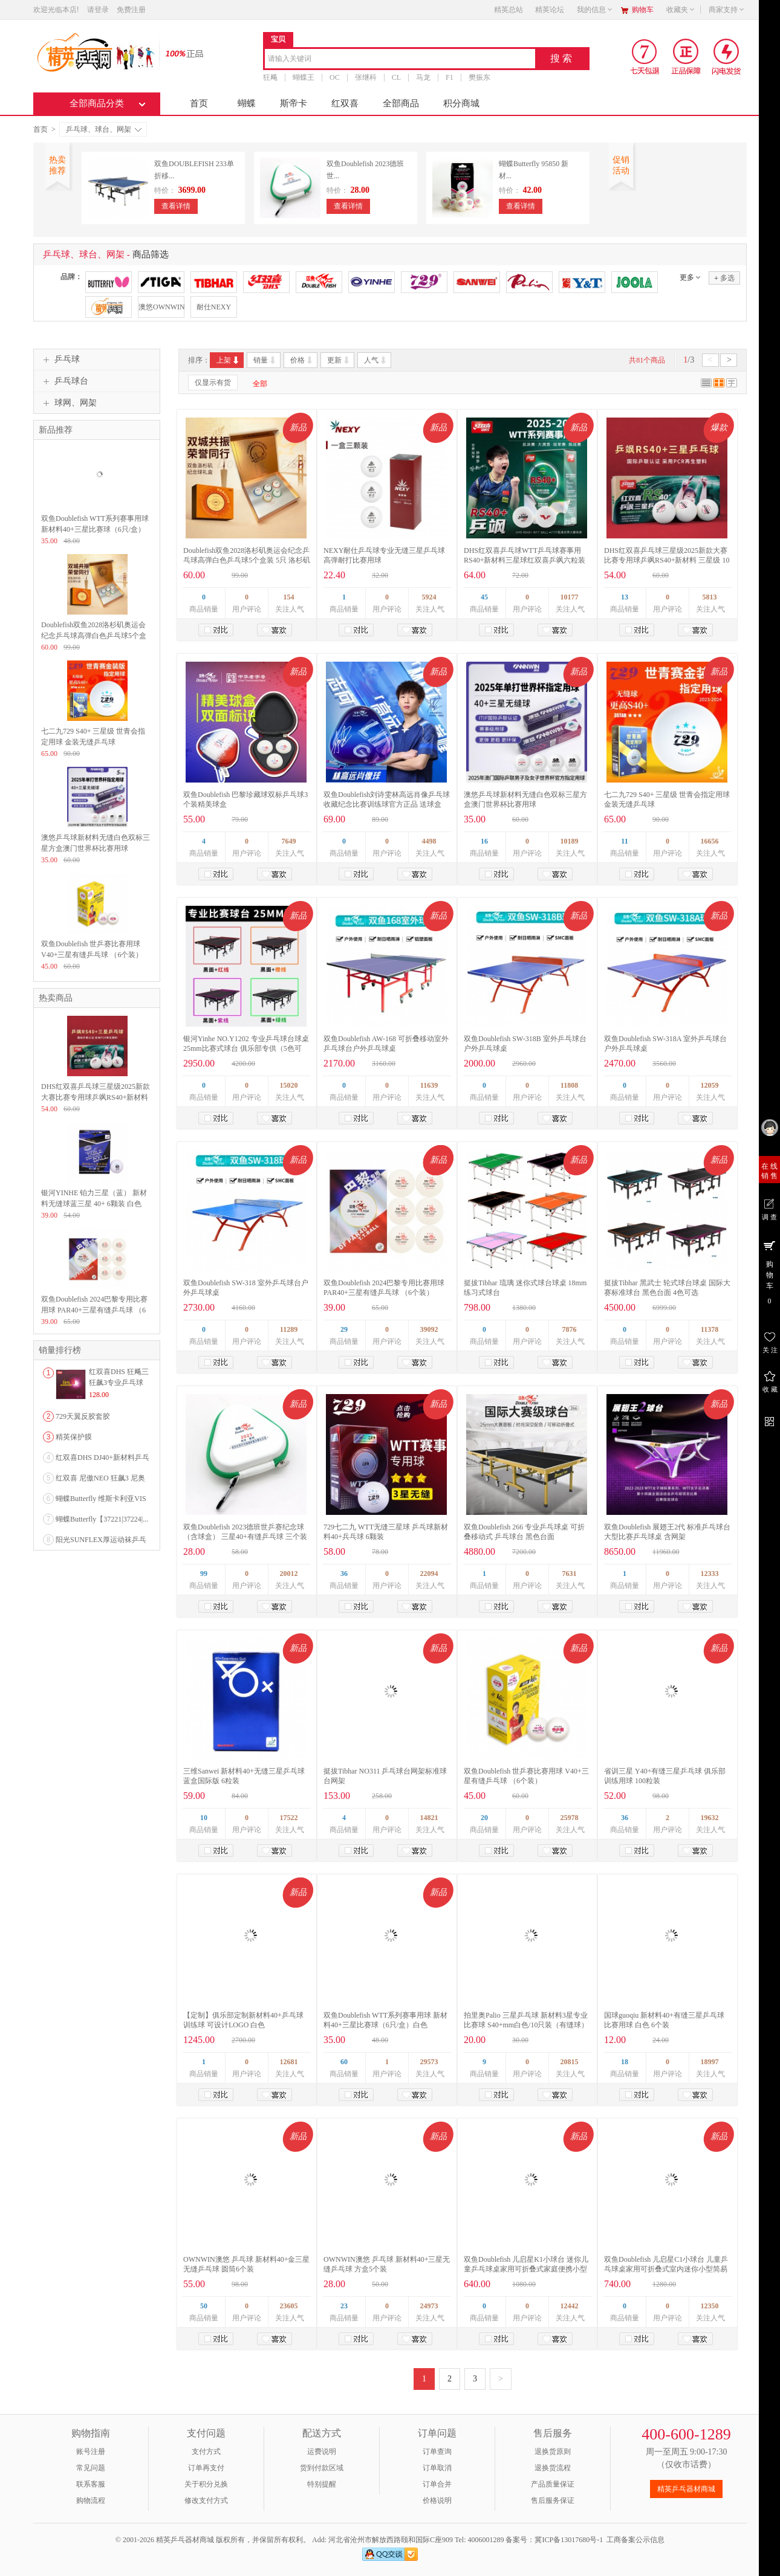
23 (344, 2306)
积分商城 (461, 103)
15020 (289, 1085)
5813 (710, 597)
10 (203, 1817)
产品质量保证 (552, 2484)
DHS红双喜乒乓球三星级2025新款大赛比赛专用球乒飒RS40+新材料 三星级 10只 (666, 560)
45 (484, 597)
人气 (376, 360)
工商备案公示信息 (635, 2540)
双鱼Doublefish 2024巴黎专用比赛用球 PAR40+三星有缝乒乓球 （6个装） (94, 1310)
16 (484, 841)
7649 (289, 841)
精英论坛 (549, 9)
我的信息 (595, 9)
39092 (429, 1329)
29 (344, 1329)
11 (624, 841)
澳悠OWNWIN (161, 307)
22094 (429, 1573)
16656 (710, 841)
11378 (709, 1329)
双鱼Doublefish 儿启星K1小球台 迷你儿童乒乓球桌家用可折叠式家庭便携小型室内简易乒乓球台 (526, 2269)
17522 (289, 1817)
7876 (569, 1329)
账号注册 (90, 2451)
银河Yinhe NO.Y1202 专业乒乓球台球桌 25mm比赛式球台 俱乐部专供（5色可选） (246, 1048)
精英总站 (508, 9)
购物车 (643, 9)
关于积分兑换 (206, 2484)
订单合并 (437, 2484)
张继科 (366, 77)
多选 (724, 277)
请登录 (98, 9)
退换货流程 (553, 2468)
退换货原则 (553, 2451)
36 (344, 1573)
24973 (429, 2306)
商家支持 (727, 9)
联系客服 (90, 2484)
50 (203, 2306)
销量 (265, 360)
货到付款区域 (321, 2468)
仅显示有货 (213, 382)
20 (484, 1817)
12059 (710, 1085)
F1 (449, 77)
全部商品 (401, 103)
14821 (429, 1817)
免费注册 (131, 9)
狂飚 (270, 77)
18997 (710, 2062)
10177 (570, 597)
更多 (687, 277)
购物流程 (90, 2500)
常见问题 (90, 2468)
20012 (289, 1573)
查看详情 (175, 206)
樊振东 (479, 77)
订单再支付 (206, 2468)
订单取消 (437, 2468)
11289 (288, 1329)
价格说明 (437, 2500)
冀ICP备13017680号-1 (569, 2540)
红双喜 (345, 103)
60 (344, 2062)
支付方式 (206, 2451)
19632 (710, 1817)
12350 (710, 2306)
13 (624, 597)
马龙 (423, 77)
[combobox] (400, 59)
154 (289, 597)
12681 (289, 2062)
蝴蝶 (247, 103)
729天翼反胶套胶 (83, 1416)
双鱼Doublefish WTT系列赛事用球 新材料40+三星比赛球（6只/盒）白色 (95, 529)
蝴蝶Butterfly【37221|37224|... (102, 1519)
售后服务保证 (552, 2500)
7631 (569, 1573)
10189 (570, 841)
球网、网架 (68, 403)
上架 (228, 360)
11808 (569, 1085)
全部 (260, 383)
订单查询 (437, 2451)
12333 (710, 1573)
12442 (570, 2306)
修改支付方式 (206, 2500)
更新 (339, 360)
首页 (199, 103)
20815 (570, 2062)
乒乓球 (60, 359)
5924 (429, 597)
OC (335, 77)
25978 (570, 1817)
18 (624, 2062)
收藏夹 (680, 9)
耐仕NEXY (214, 307)
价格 (302, 360)
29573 (429, 2062)
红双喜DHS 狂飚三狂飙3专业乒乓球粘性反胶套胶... (119, 1382)
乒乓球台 (64, 381)
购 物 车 (769, 1272)
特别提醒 (321, 2484)
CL (396, 77)
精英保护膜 (74, 1437)
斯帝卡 (293, 103)
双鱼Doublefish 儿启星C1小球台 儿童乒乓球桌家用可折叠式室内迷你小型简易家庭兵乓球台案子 (666, 2269)
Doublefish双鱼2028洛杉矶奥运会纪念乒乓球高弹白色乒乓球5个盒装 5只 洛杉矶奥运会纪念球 (246, 560)
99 (203, 1573)
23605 (289, 2306)
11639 (429, 1085)
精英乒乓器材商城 (686, 2489)
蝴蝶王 (303, 77)
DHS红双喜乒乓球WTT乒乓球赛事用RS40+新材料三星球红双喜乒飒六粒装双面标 (524, 560)
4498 (429, 841)
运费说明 (321, 2451)
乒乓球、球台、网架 (103, 129)
